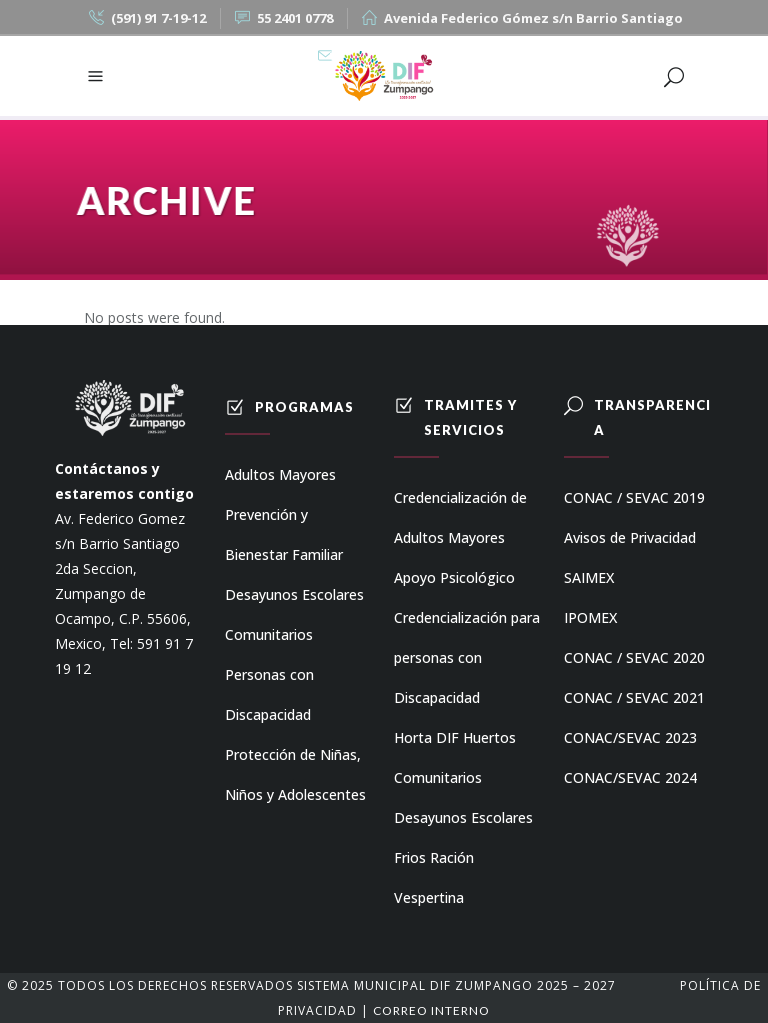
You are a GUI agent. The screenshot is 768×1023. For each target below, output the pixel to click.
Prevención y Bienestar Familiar (284, 534)
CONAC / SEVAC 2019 (634, 497)
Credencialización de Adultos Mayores (460, 517)
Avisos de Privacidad (630, 537)
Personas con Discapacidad (269, 694)
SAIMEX (589, 577)
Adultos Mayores (280, 474)
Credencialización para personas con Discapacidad (467, 657)
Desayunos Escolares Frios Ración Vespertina (463, 857)
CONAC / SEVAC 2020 (634, 657)
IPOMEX (590, 617)
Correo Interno (431, 1010)
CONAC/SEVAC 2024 (630, 777)
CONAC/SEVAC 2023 (630, 737)
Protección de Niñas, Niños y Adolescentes (295, 774)
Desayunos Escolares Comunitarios (294, 614)
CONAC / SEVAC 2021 (634, 697)
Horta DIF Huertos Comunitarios (455, 757)
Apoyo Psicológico (454, 577)
